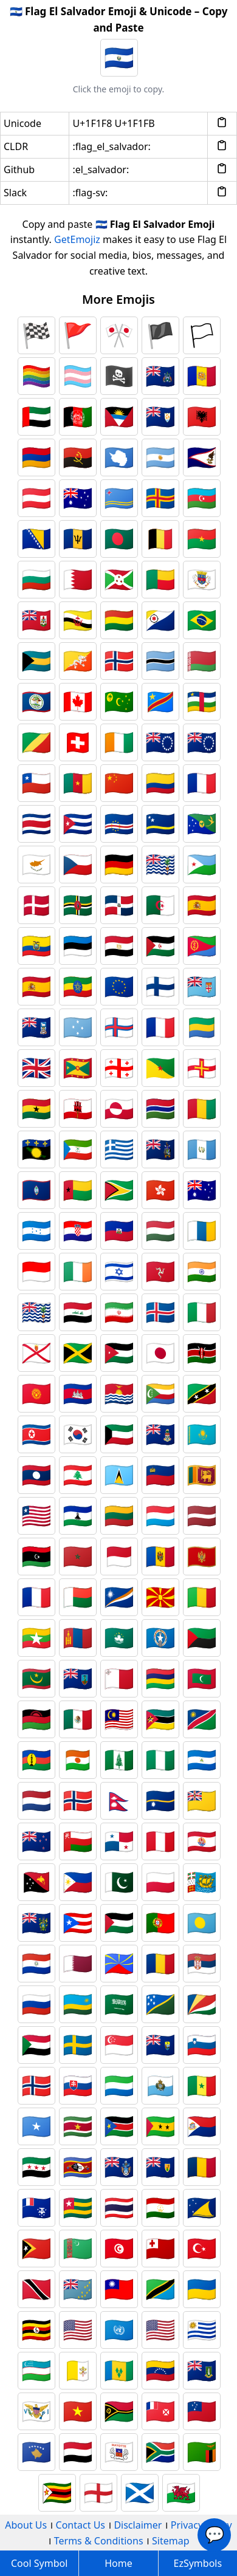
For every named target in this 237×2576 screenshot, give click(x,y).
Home (118, 2563)
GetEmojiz (77, 239)
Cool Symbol (39, 2563)
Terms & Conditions (98, 2540)
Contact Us (80, 2525)
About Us (26, 2525)
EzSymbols (198, 2563)
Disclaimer (138, 2525)
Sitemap (171, 2540)
